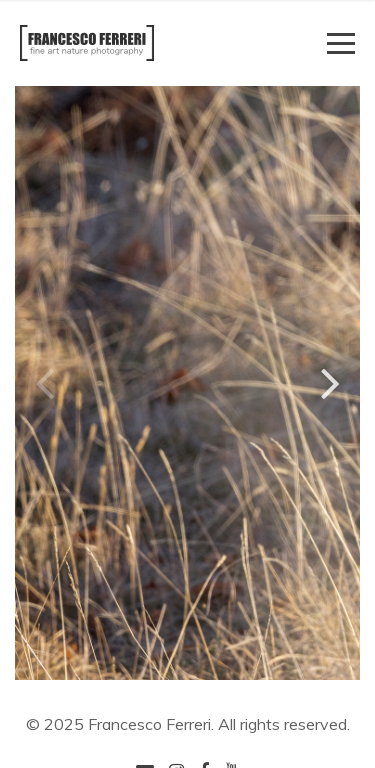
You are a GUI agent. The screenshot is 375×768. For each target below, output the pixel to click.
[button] (330, 382)
